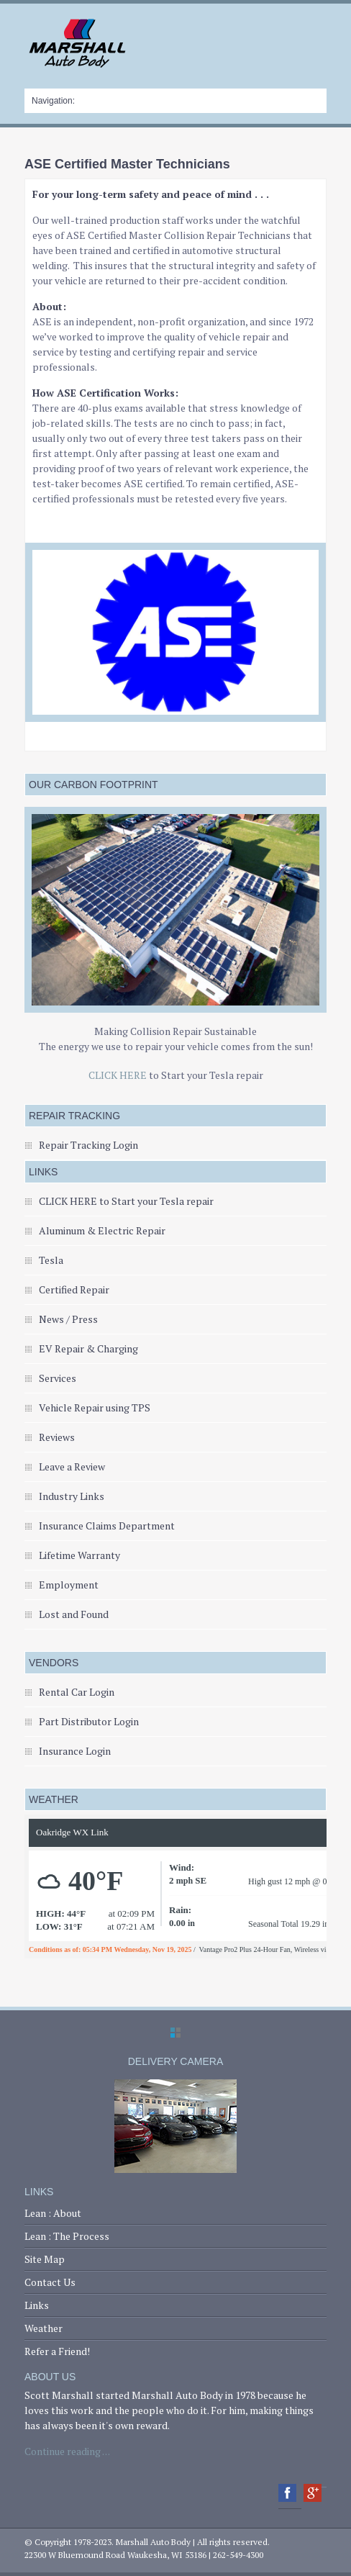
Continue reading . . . (67, 2451)
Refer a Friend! (57, 2351)
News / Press (68, 1319)
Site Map (44, 2259)
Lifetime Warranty (79, 1555)
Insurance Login (75, 1751)
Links (36, 2305)
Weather (43, 2328)
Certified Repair (74, 1289)
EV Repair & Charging (88, 1348)
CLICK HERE (117, 1075)
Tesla (51, 1260)
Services (57, 1378)
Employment (69, 1584)
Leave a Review (72, 1466)
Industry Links (71, 1496)
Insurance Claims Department (107, 1525)
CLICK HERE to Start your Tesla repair (126, 1201)
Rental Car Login (76, 1692)
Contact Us (50, 2282)
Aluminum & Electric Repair (102, 1230)
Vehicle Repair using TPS (94, 1407)
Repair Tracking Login (88, 1145)
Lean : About (52, 2213)
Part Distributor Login (89, 1721)
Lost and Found (74, 1614)
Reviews (57, 1437)
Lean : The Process (66, 2236)
